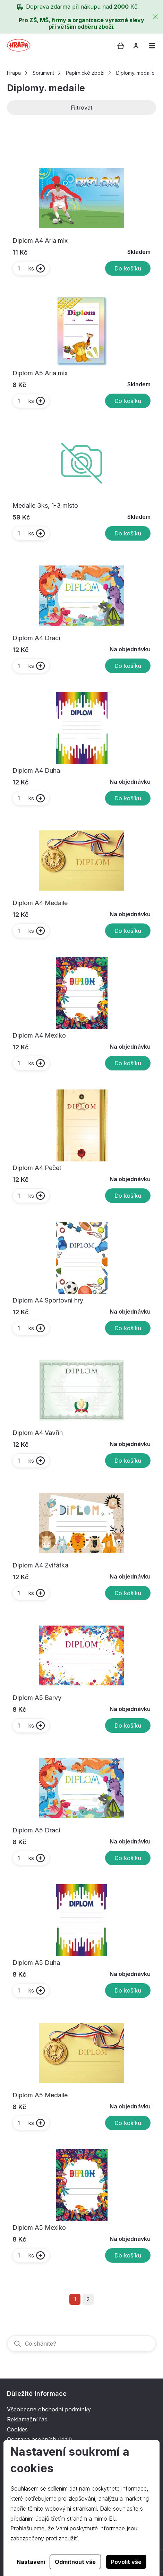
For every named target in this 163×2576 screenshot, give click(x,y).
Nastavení (31, 2561)
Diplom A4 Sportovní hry (47, 1300)
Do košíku (127, 268)
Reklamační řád (27, 2419)
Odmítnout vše (75, 2561)
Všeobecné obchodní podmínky (49, 2409)
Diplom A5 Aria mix (40, 373)
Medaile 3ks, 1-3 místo (45, 505)
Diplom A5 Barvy (36, 1697)
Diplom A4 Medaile (40, 903)
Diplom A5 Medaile (40, 2095)
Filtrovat (81, 107)
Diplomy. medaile (135, 73)
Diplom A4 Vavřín (37, 1432)
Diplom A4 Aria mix (40, 240)
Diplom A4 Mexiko (39, 1035)
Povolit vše (126, 2561)
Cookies (17, 2429)
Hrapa (14, 73)
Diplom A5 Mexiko (39, 2227)
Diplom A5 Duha (36, 1962)
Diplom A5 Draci (36, 1830)
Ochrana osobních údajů (39, 2439)
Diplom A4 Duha (36, 770)
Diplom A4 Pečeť (37, 1167)
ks (25, 268)
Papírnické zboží (85, 73)
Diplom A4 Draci (36, 638)
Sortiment (43, 73)
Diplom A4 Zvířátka (40, 1565)
